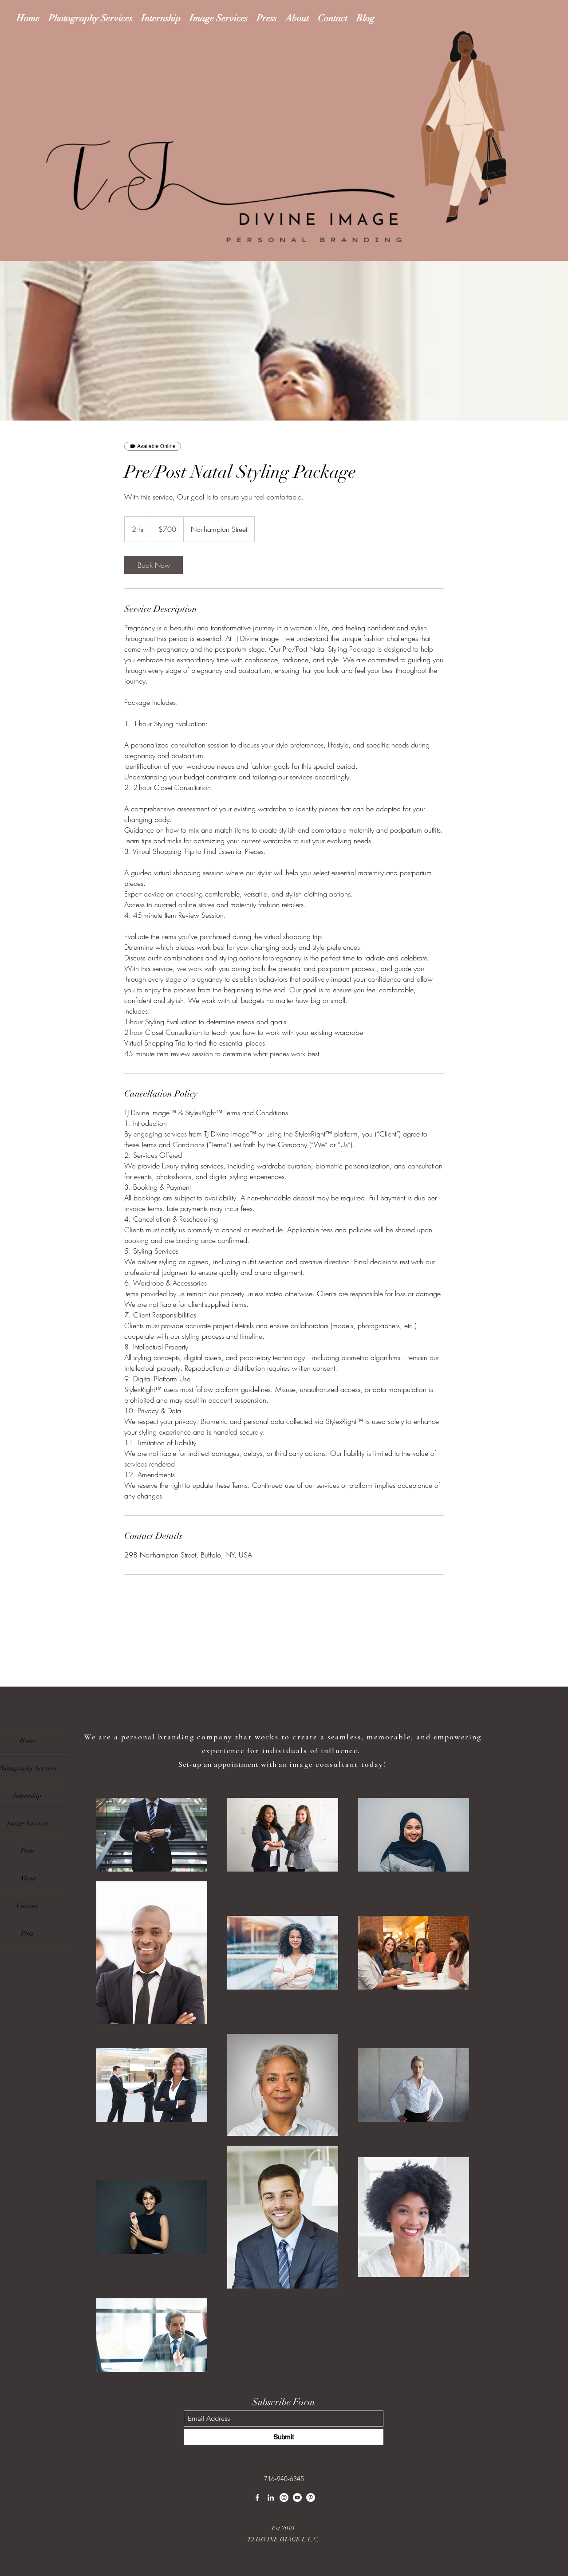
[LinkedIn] (270, 2497)
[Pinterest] (310, 2497)
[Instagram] (284, 2497)
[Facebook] (257, 2497)
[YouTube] (297, 2497)
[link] (153, 565)
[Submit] (283, 2437)
